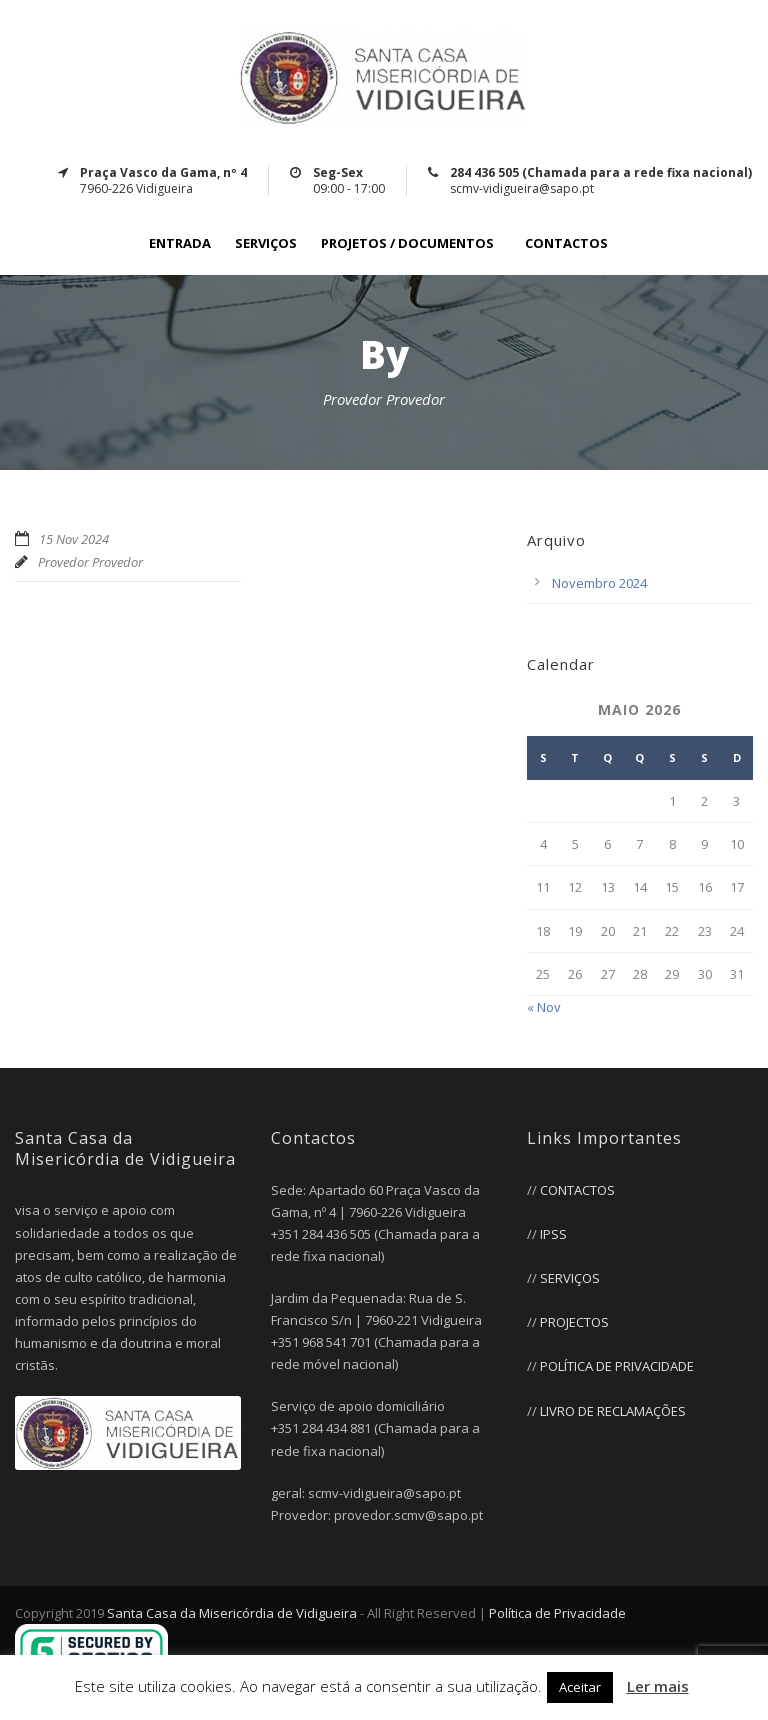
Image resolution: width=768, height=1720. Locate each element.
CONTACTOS (566, 243)
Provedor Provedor (90, 562)
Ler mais (658, 1686)
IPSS (553, 1234)
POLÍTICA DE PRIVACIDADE (617, 1366)
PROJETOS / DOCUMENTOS (407, 243)
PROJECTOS (574, 1322)
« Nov (544, 1007)
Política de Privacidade (557, 1613)
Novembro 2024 (599, 583)
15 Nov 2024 (74, 539)
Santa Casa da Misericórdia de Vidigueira (232, 1613)
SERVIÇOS (266, 243)
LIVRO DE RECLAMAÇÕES (613, 1411)
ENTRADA (180, 243)
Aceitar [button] (580, 1687)
